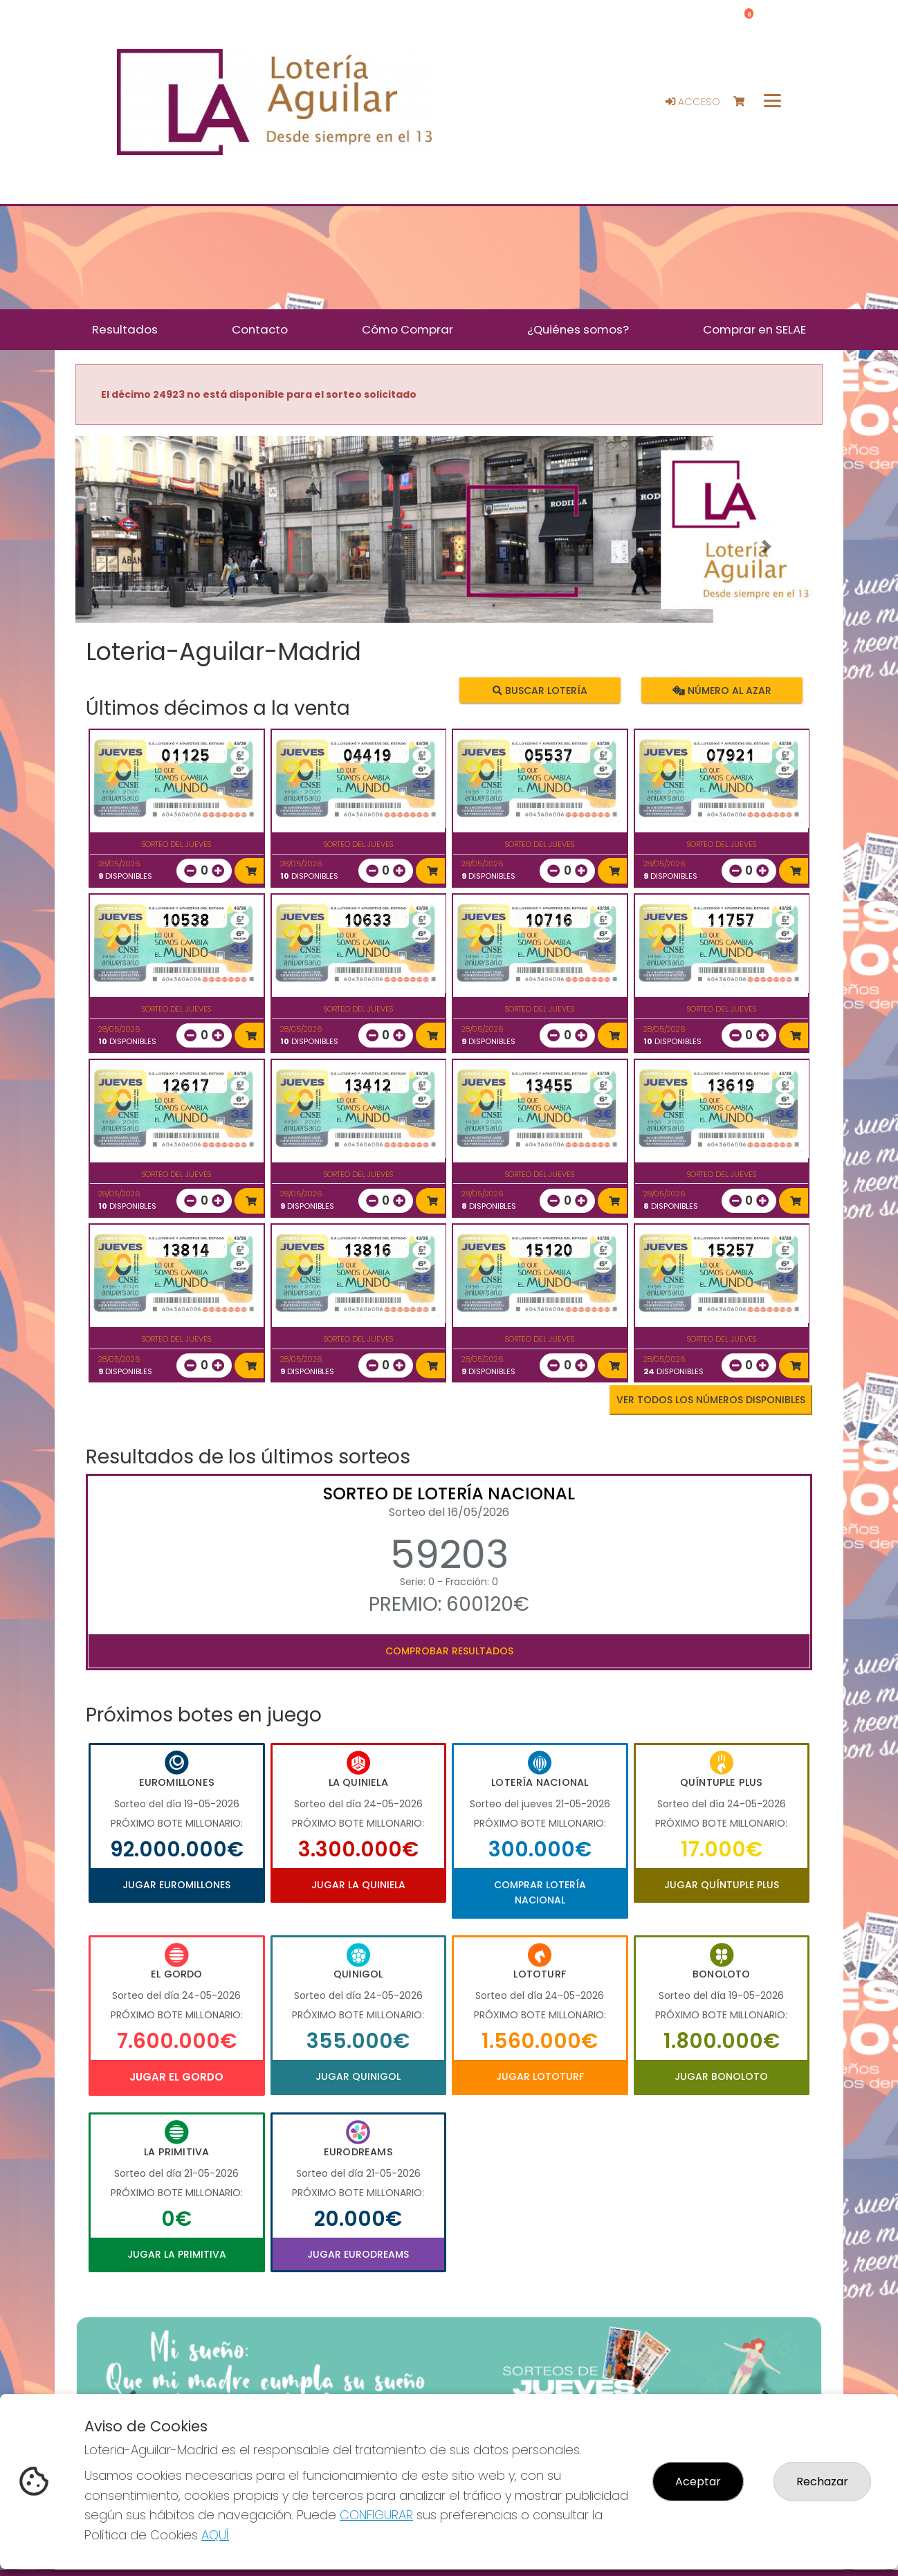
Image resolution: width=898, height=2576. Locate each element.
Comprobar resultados (449, 1651)
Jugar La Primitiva (176, 2254)
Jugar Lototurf (540, 2076)
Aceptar (698, 2482)
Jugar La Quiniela (358, 1885)
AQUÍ (215, 2534)
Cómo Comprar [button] (407, 329)
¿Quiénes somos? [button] (578, 329)
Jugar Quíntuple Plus (721, 1885)
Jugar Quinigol (358, 2076)
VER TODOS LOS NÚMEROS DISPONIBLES (710, 1400)
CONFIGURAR (376, 2514)
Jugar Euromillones (176, 1885)
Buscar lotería (540, 690)
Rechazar (822, 2482)
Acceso (693, 102)
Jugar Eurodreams (358, 2254)
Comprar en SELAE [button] (754, 329)
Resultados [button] (125, 329)
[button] (131, 547)
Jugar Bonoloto (721, 2076)
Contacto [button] (260, 329)
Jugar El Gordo (176, 2077)
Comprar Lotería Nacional (540, 1892)
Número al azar (721, 690)
